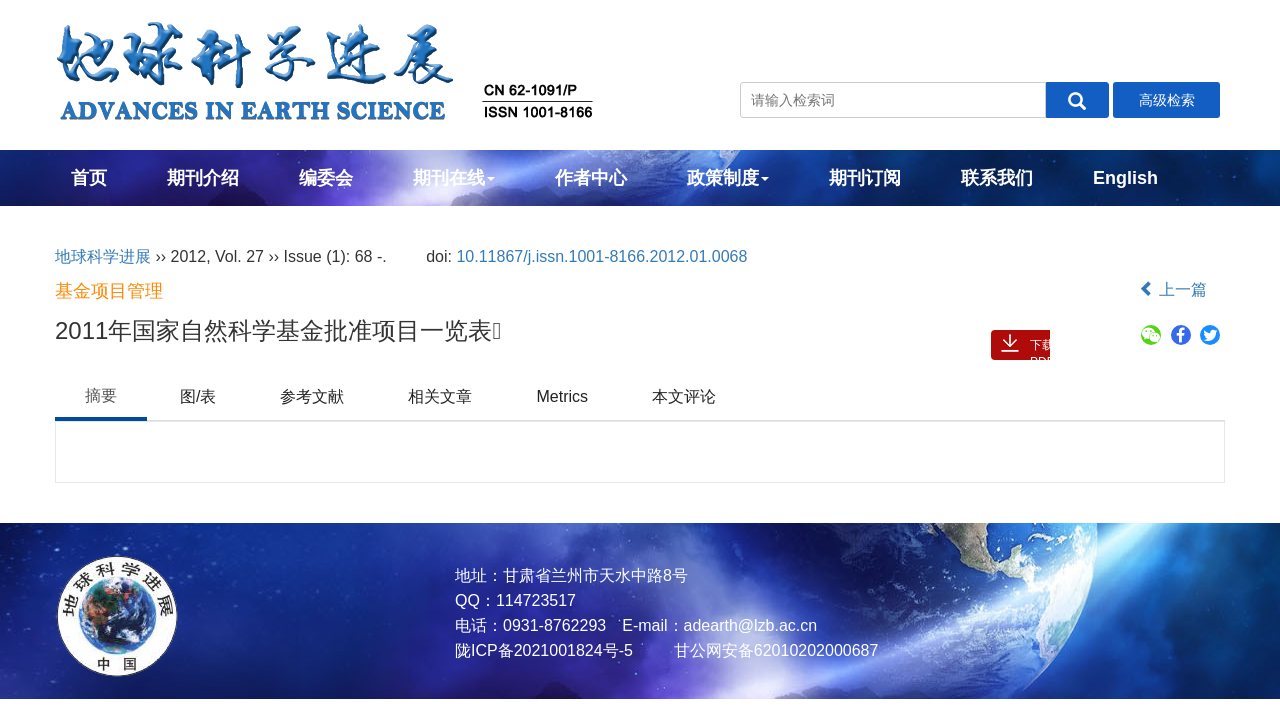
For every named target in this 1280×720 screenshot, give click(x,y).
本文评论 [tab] (684, 396)
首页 (89, 178)
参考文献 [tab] (312, 396)
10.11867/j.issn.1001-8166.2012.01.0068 (601, 256)
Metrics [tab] (562, 396)
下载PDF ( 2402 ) (1043, 349)
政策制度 (728, 178)
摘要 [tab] (101, 395)
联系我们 (997, 178)
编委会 (326, 178)
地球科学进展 (103, 256)
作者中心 (591, 178)
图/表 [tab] (198, 396)
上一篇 (1173, 289)
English (1125, 178)
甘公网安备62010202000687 (773, 650)
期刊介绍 (203, 178)
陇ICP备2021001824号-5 (544, 650)
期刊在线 (454, 178)
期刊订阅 (865, 178)
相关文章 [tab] (440, 396)
